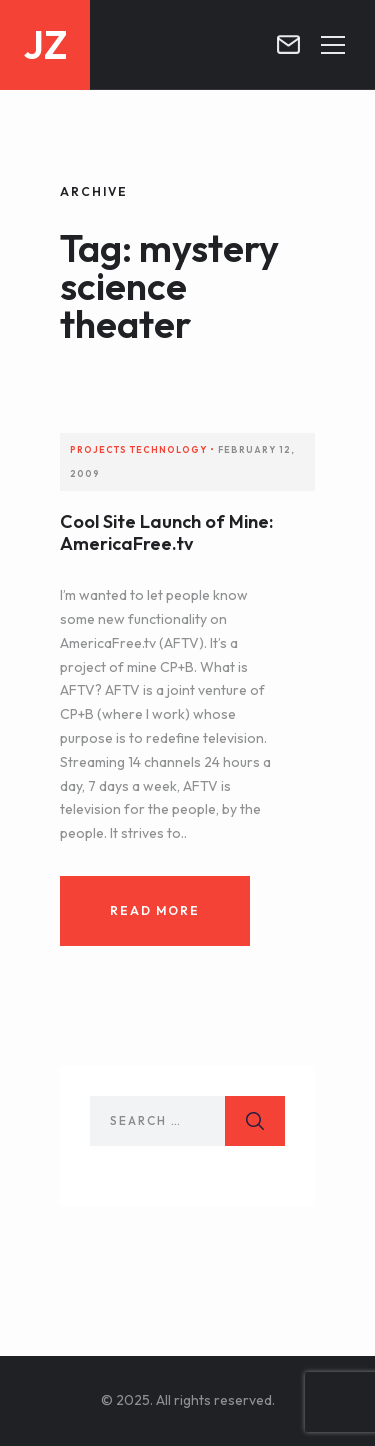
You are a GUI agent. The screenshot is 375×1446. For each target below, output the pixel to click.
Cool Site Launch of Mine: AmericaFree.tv (166, 532)
